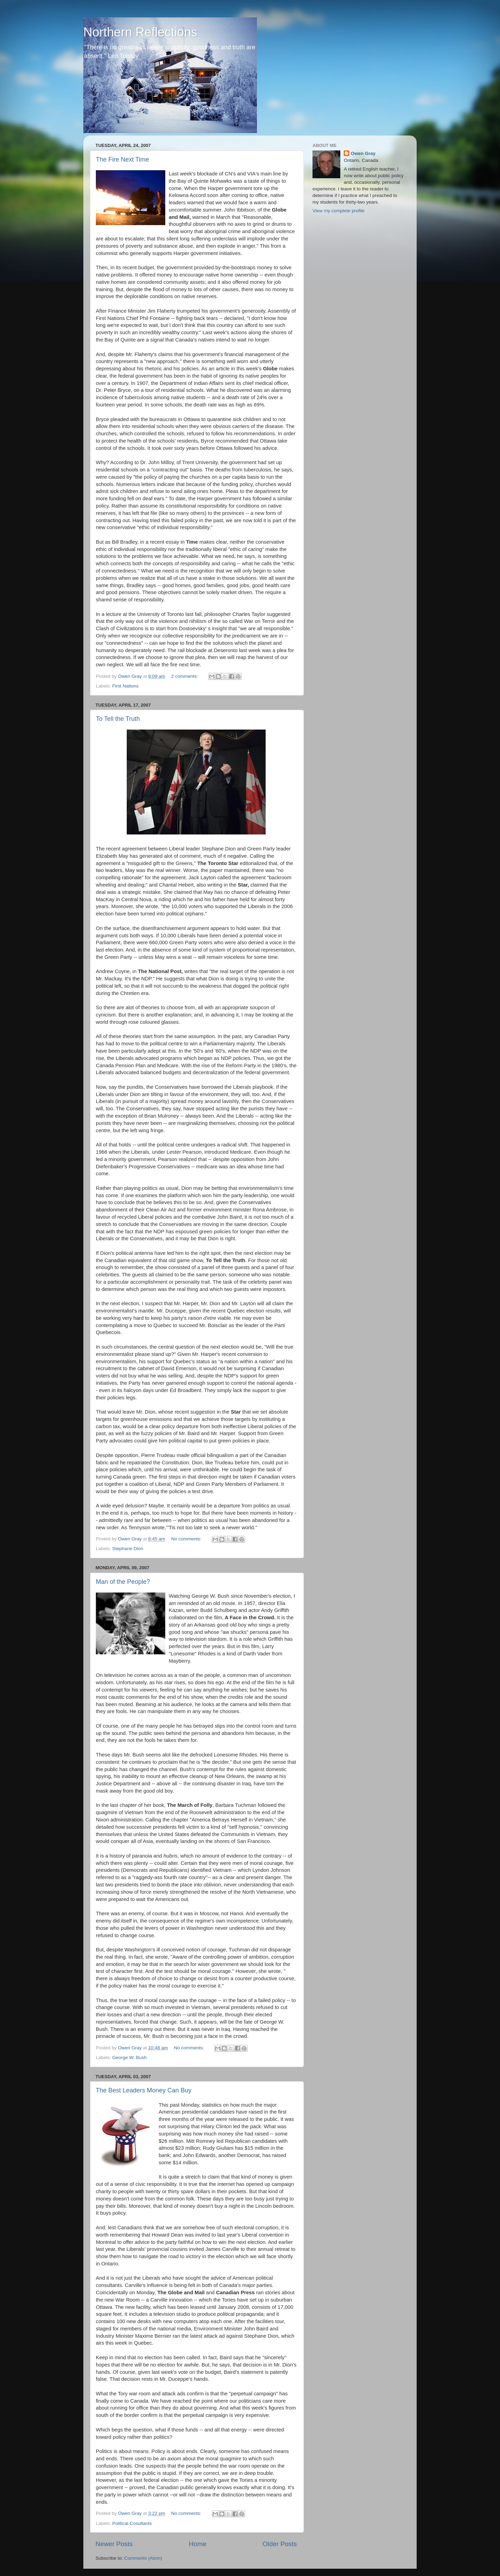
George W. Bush (129, 2057)
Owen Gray (363, 153)
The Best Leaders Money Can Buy (143, 2090)
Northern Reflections (140, 32)
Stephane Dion (127, 1548)
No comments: (187, 1538)
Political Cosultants (132, 2523)
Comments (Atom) (143, 2558)
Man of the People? (123, 1581)
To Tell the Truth (118, 718)
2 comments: (185, 676)
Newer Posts (114, 2544)
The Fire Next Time (122, 159)
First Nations (125, 686)
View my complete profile (338, 210)
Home (197, 2544)
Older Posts (279, 2544)
